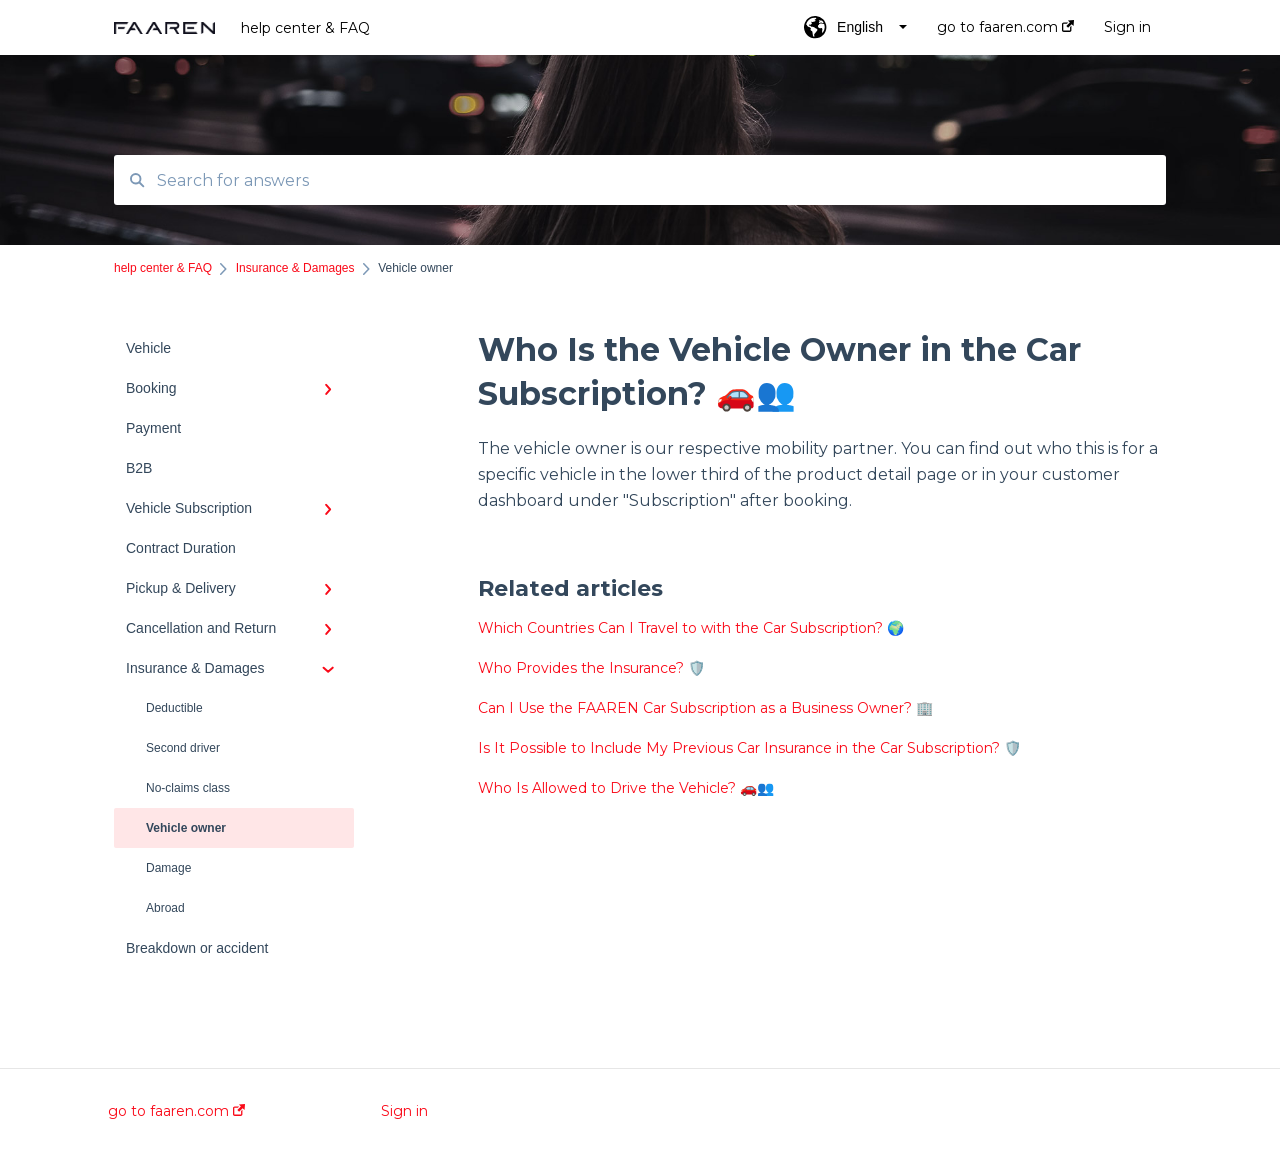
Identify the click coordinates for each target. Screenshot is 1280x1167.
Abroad (165, 908)
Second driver (183, 748)
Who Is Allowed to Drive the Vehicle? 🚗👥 (626, 788)
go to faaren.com (176, 1111)
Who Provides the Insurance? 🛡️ (591, 668)
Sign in (404, 1111)
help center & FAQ (305, 28)
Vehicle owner (186, 828)
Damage (168, 868)
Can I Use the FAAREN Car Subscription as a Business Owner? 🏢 (705, 708)
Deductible (174, 708)
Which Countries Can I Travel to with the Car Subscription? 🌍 (691, 628)
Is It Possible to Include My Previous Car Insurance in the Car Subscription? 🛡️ (749, 748)
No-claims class (188, 788)
